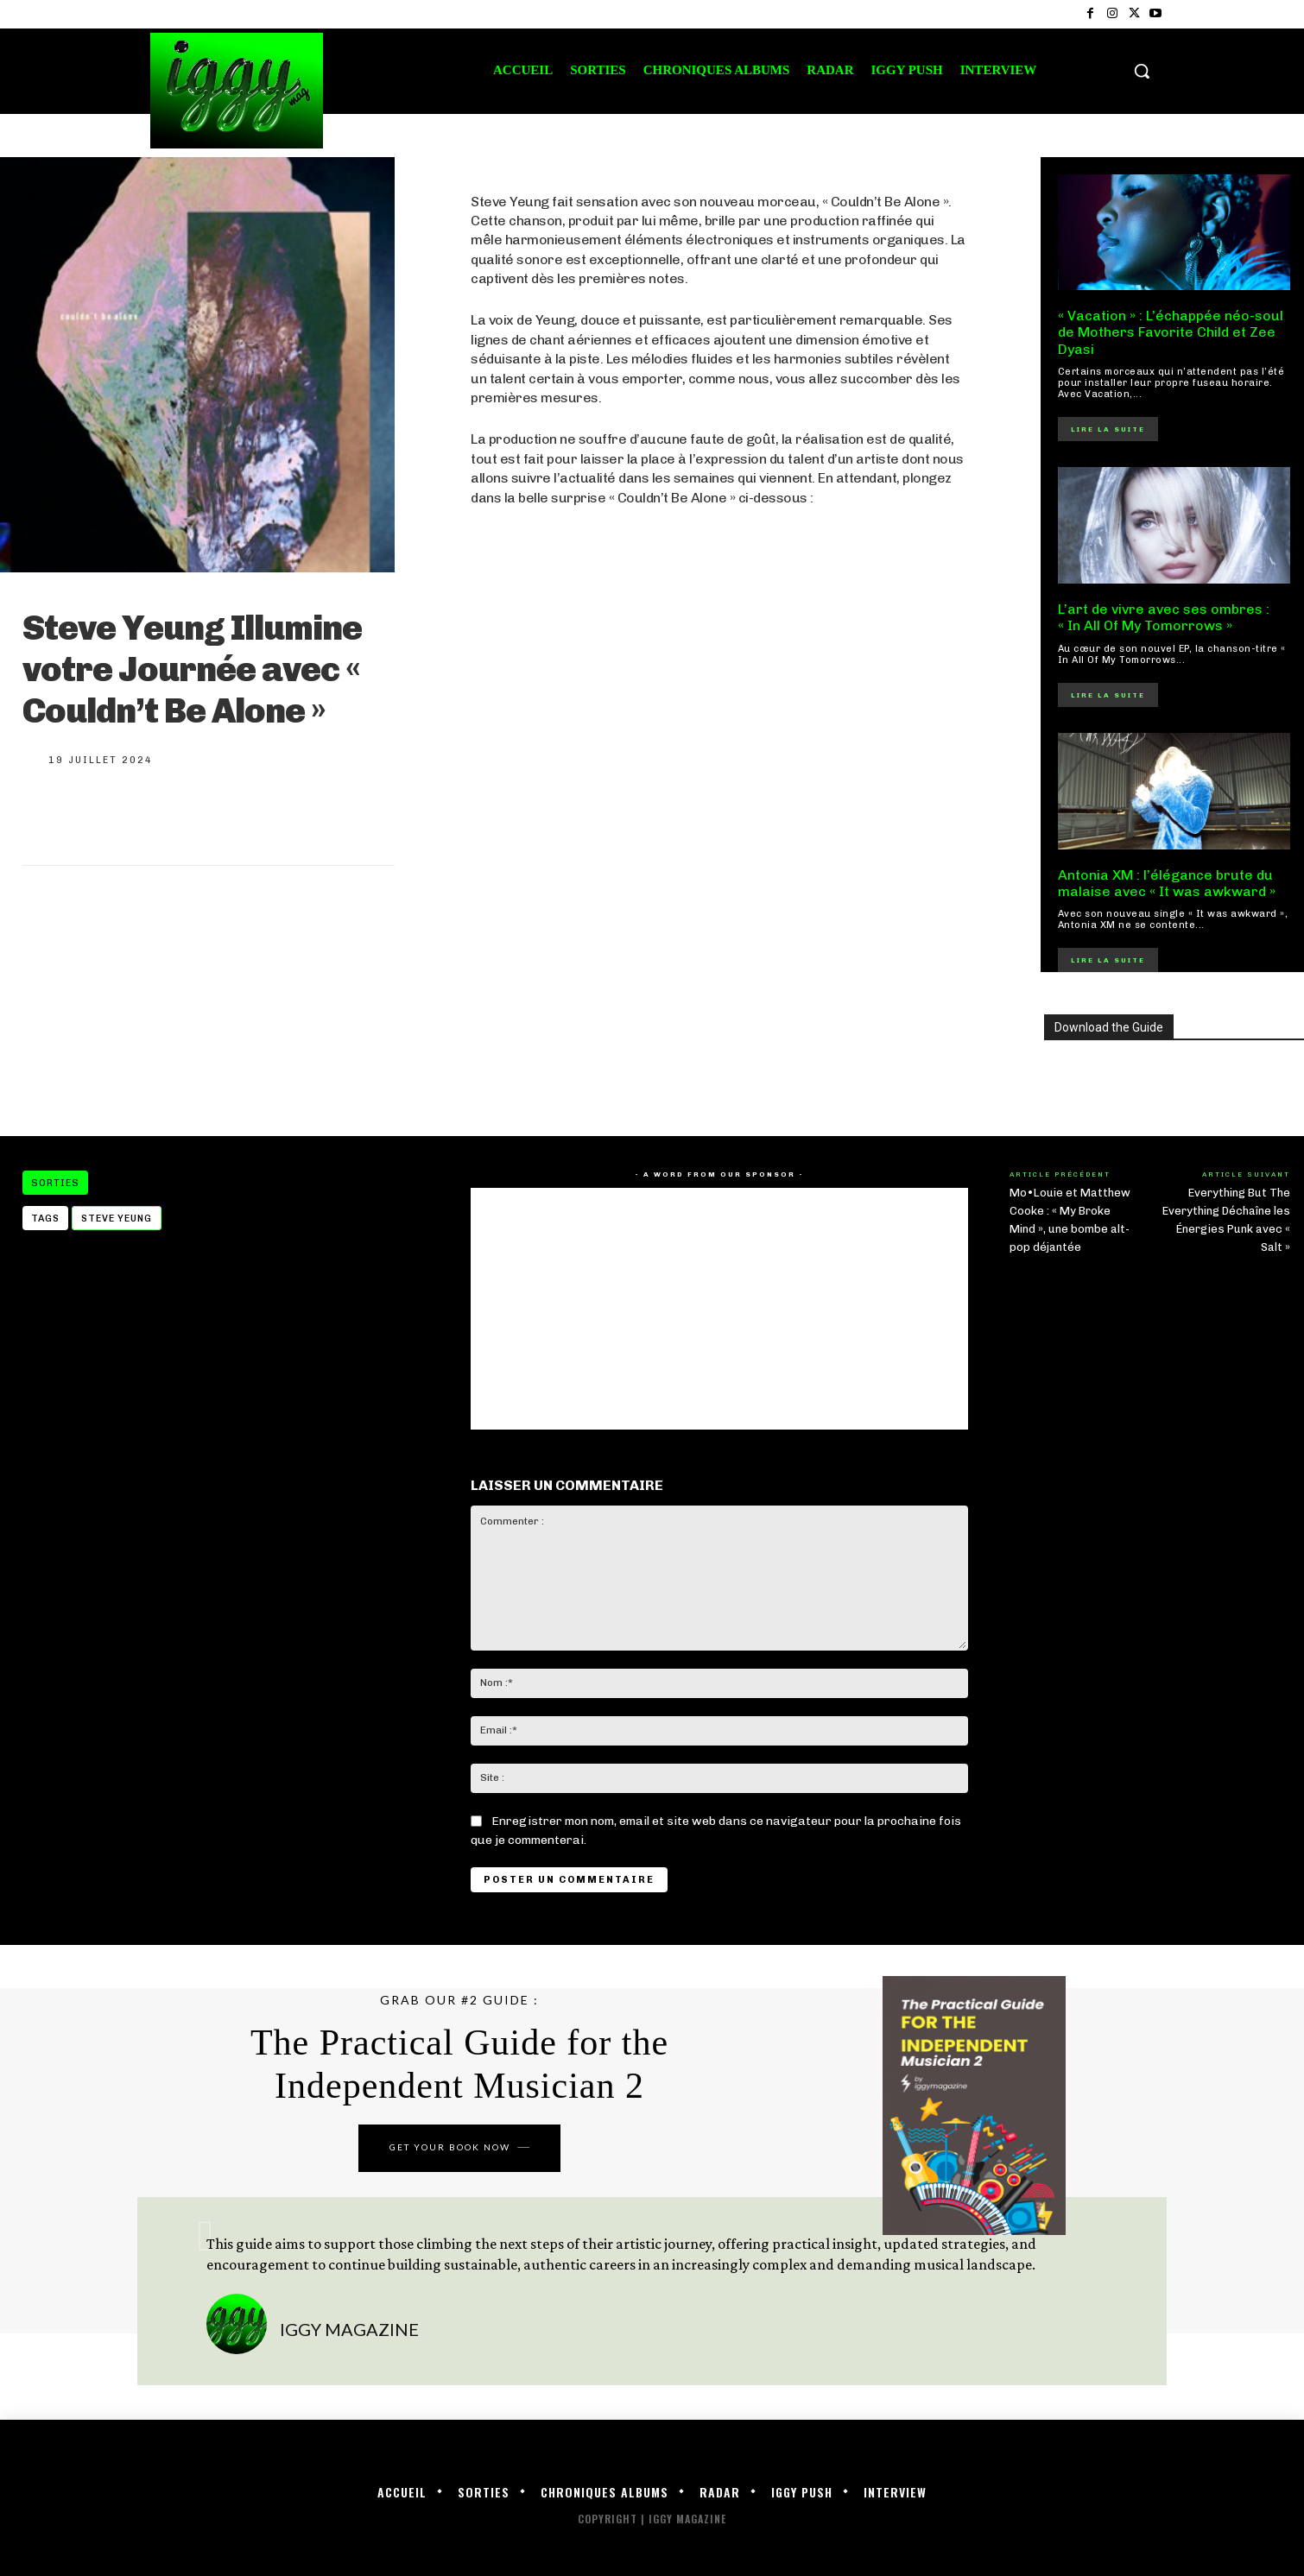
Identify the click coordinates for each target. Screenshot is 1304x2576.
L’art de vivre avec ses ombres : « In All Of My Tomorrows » (1163, 617)
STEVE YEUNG (116, 1218)
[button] (1142, 71)
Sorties (55, 1183)
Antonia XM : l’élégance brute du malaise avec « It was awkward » (1167, 883)
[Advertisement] (719, 974)
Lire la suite (1108, 429)
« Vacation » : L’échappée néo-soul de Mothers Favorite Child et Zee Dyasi (1170, 332)
